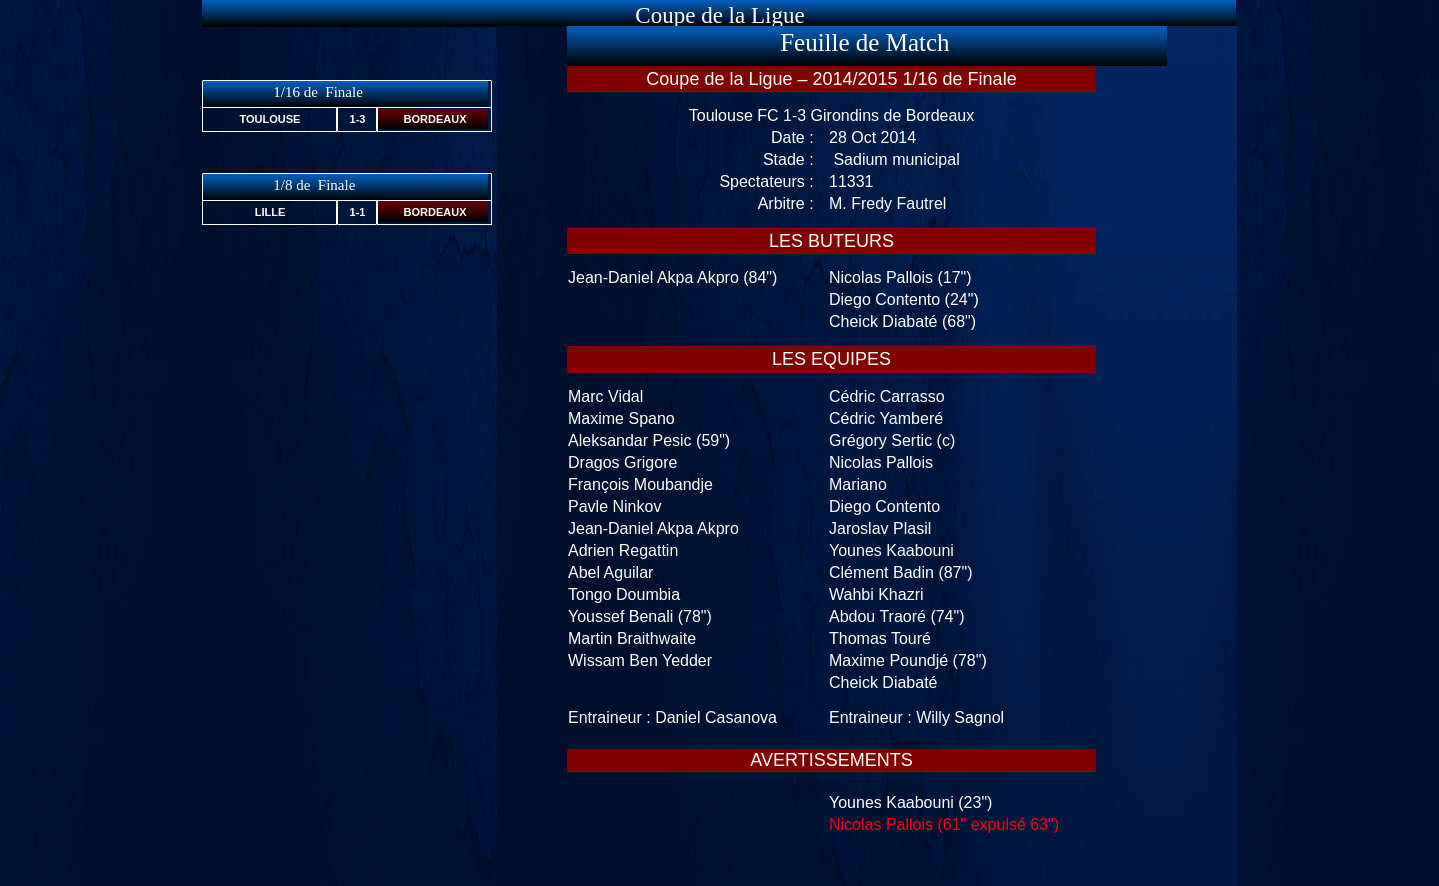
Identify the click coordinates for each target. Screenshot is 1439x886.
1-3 (358, 119)
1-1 (358, 212)
